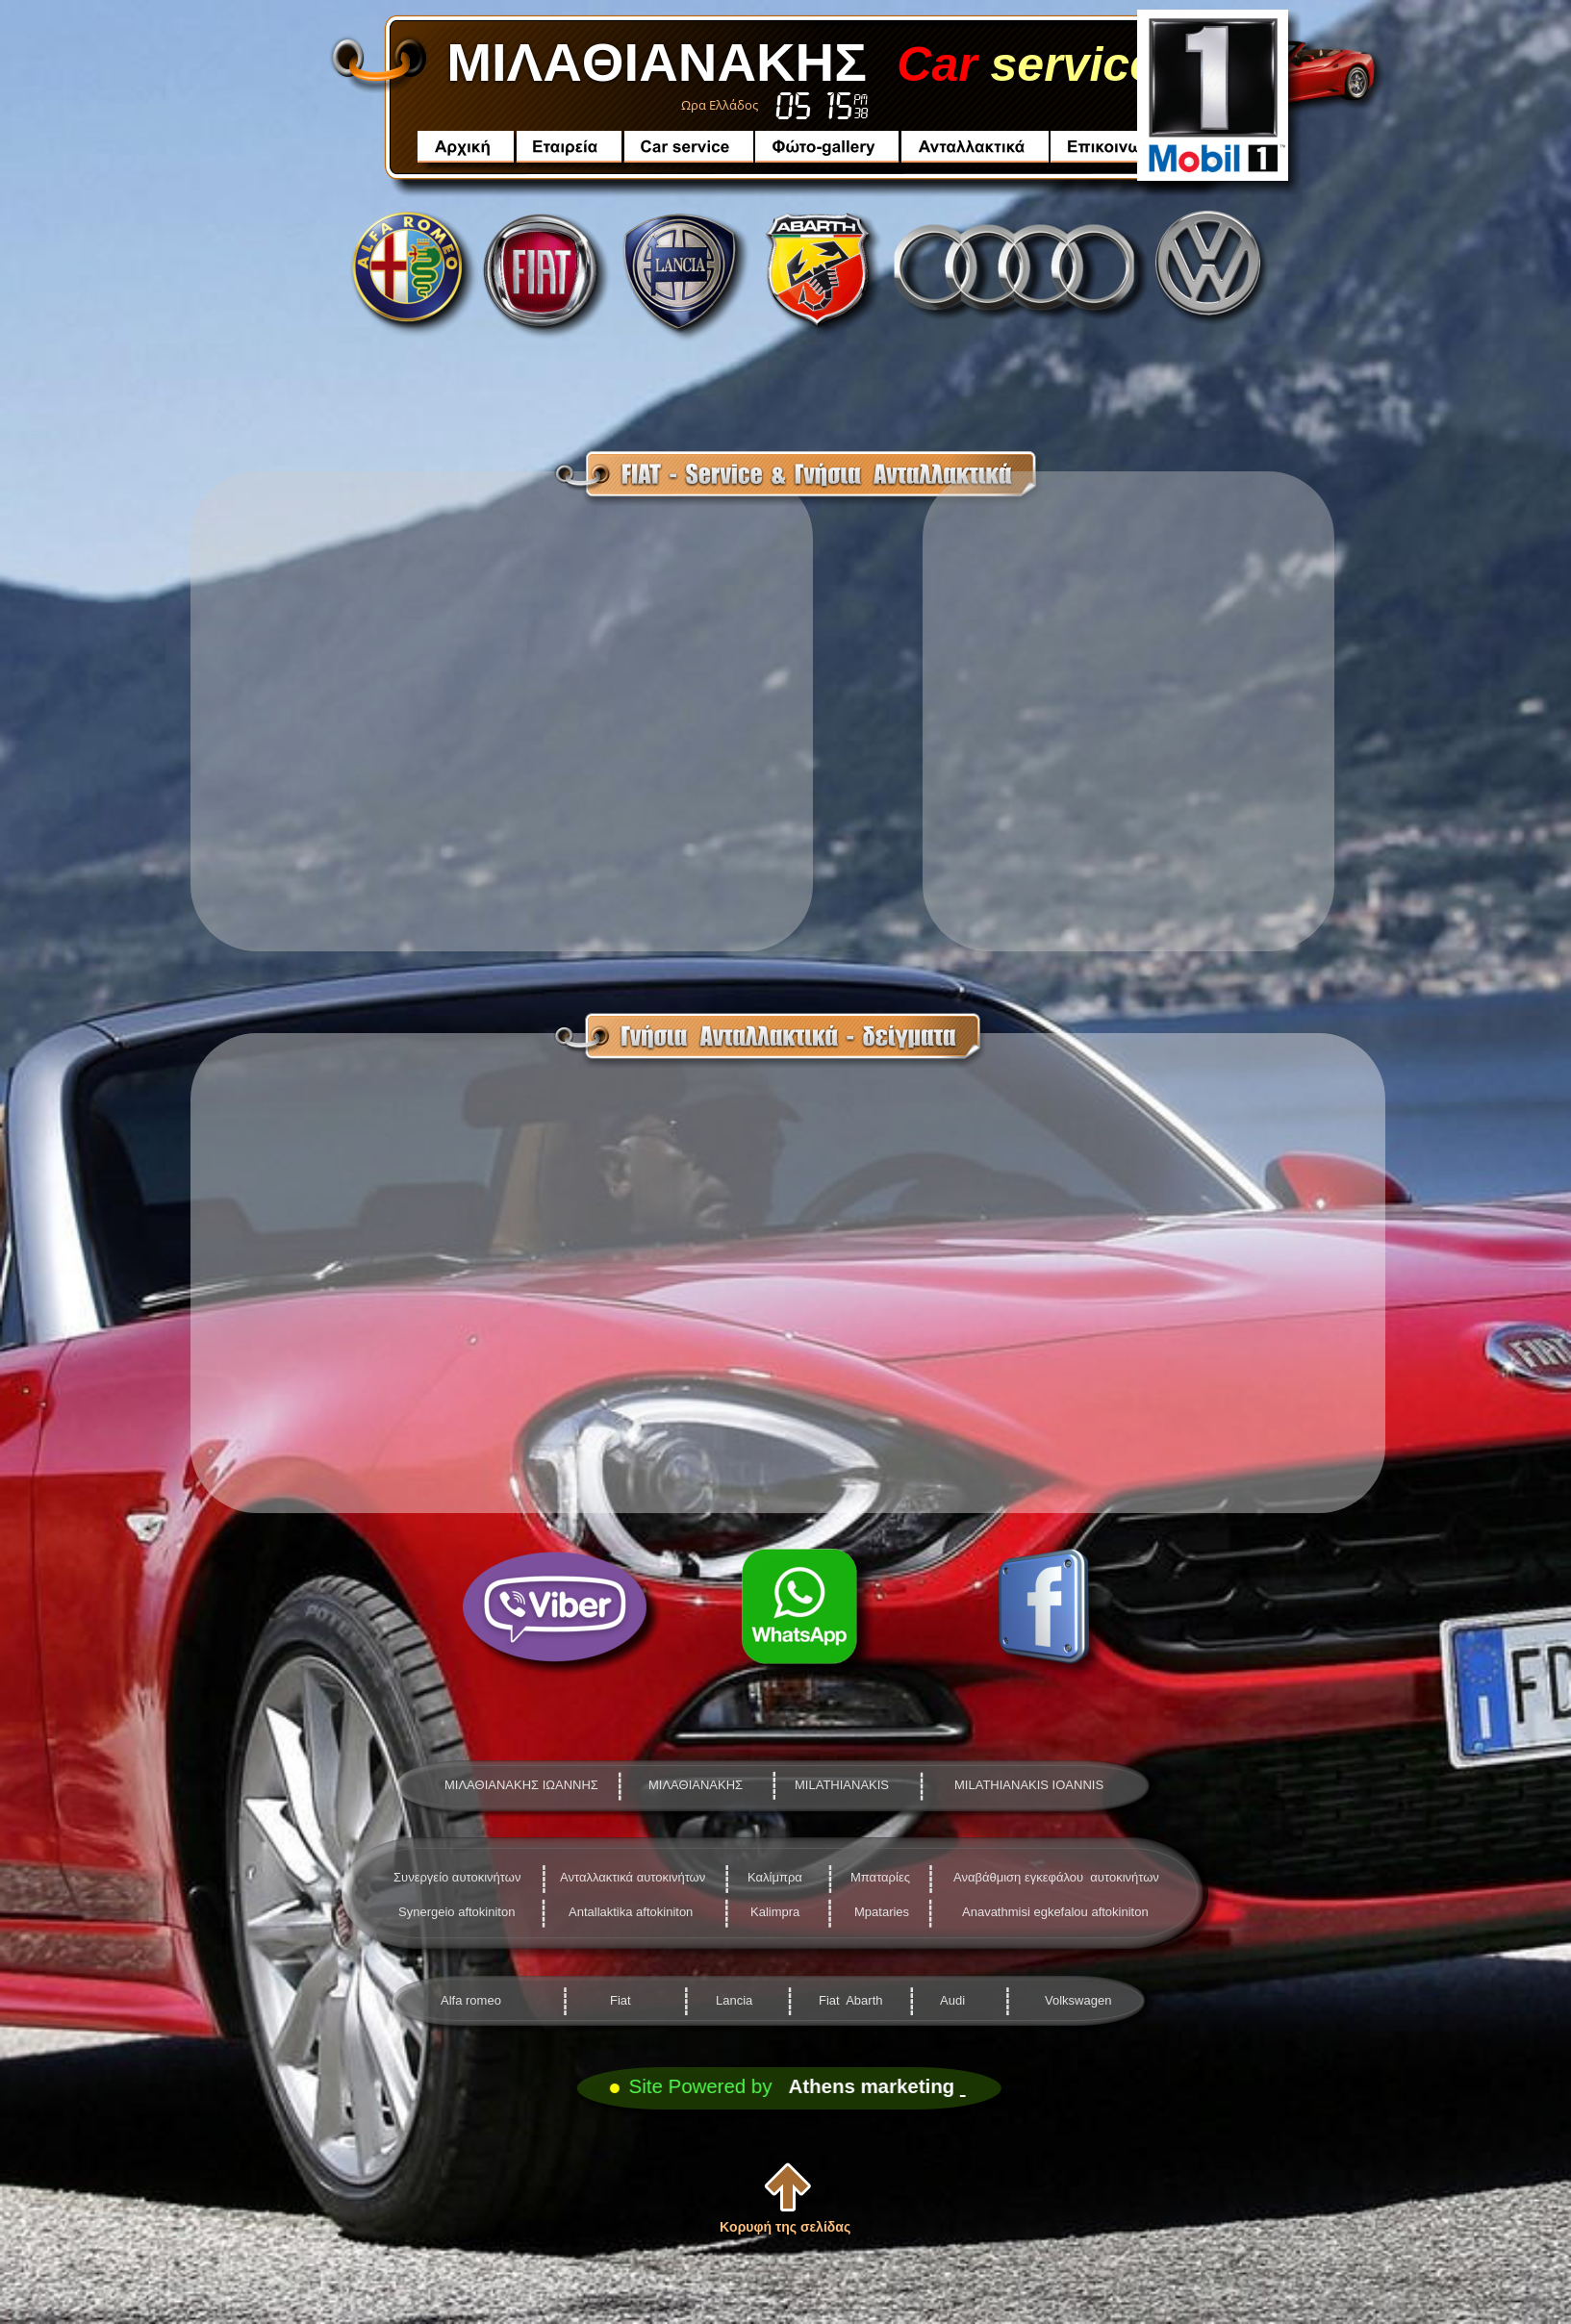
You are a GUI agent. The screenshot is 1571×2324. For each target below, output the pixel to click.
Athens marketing (872, 2086)
